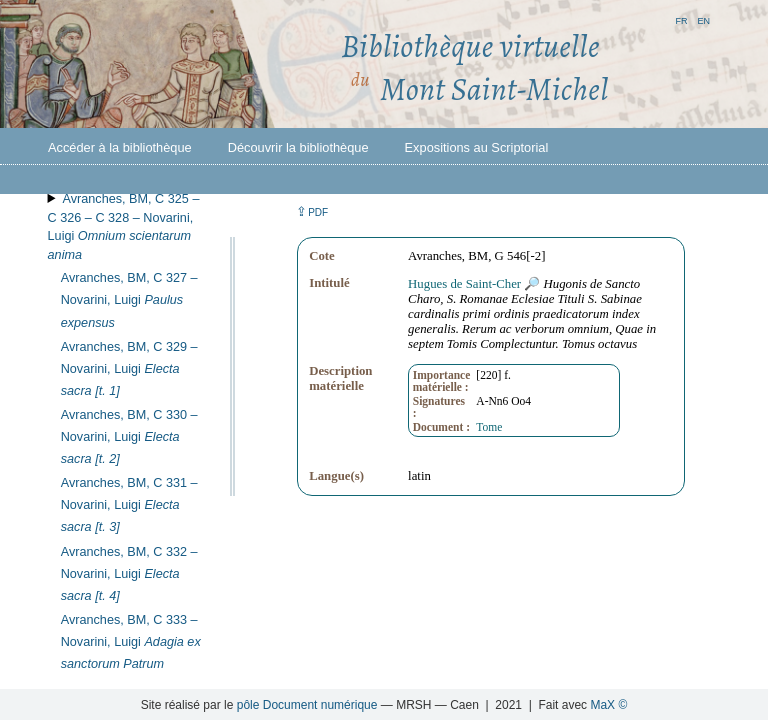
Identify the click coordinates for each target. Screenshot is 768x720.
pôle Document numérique (307, 705)
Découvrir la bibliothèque (298, 147)
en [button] (703, 19)
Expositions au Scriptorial (477, 147)
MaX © (608, 705)
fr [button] (681, 19)
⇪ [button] (312, 211)
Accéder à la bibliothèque (120, 147)
